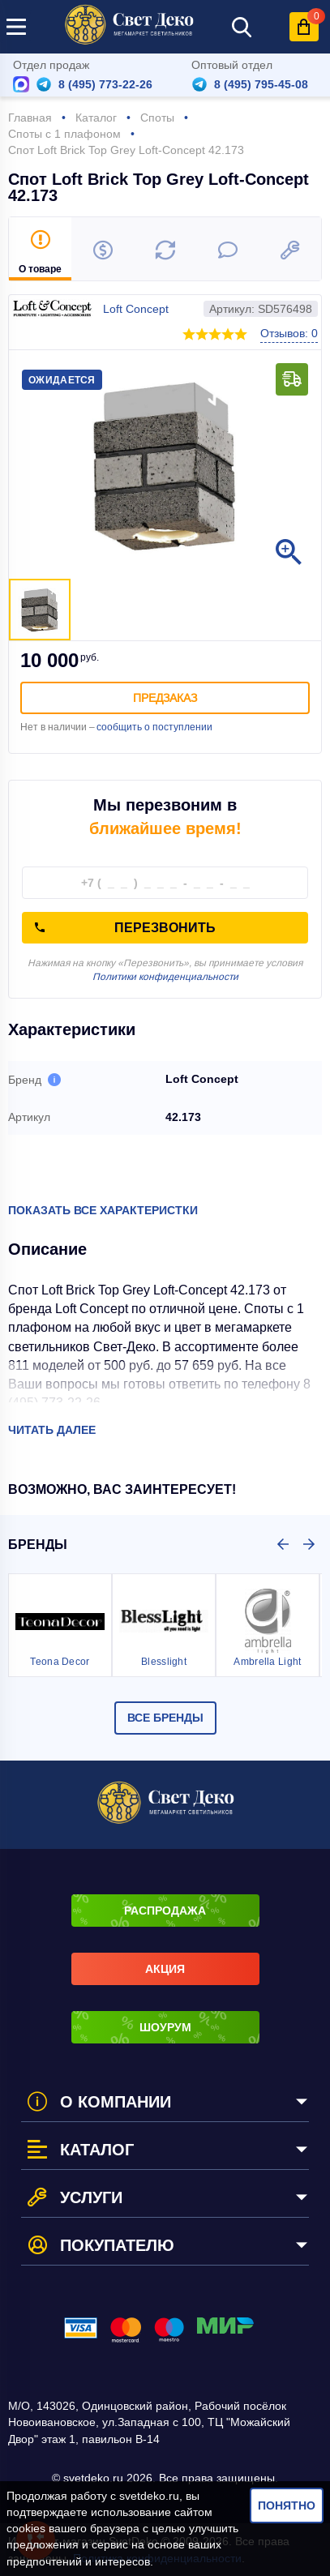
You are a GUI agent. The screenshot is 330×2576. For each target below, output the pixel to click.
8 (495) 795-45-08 (261, 84)
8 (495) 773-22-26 (105, 84)
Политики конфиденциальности (165, 976)
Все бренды (165, 1717)
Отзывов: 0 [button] (289, 333)
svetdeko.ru (149, 2495)
